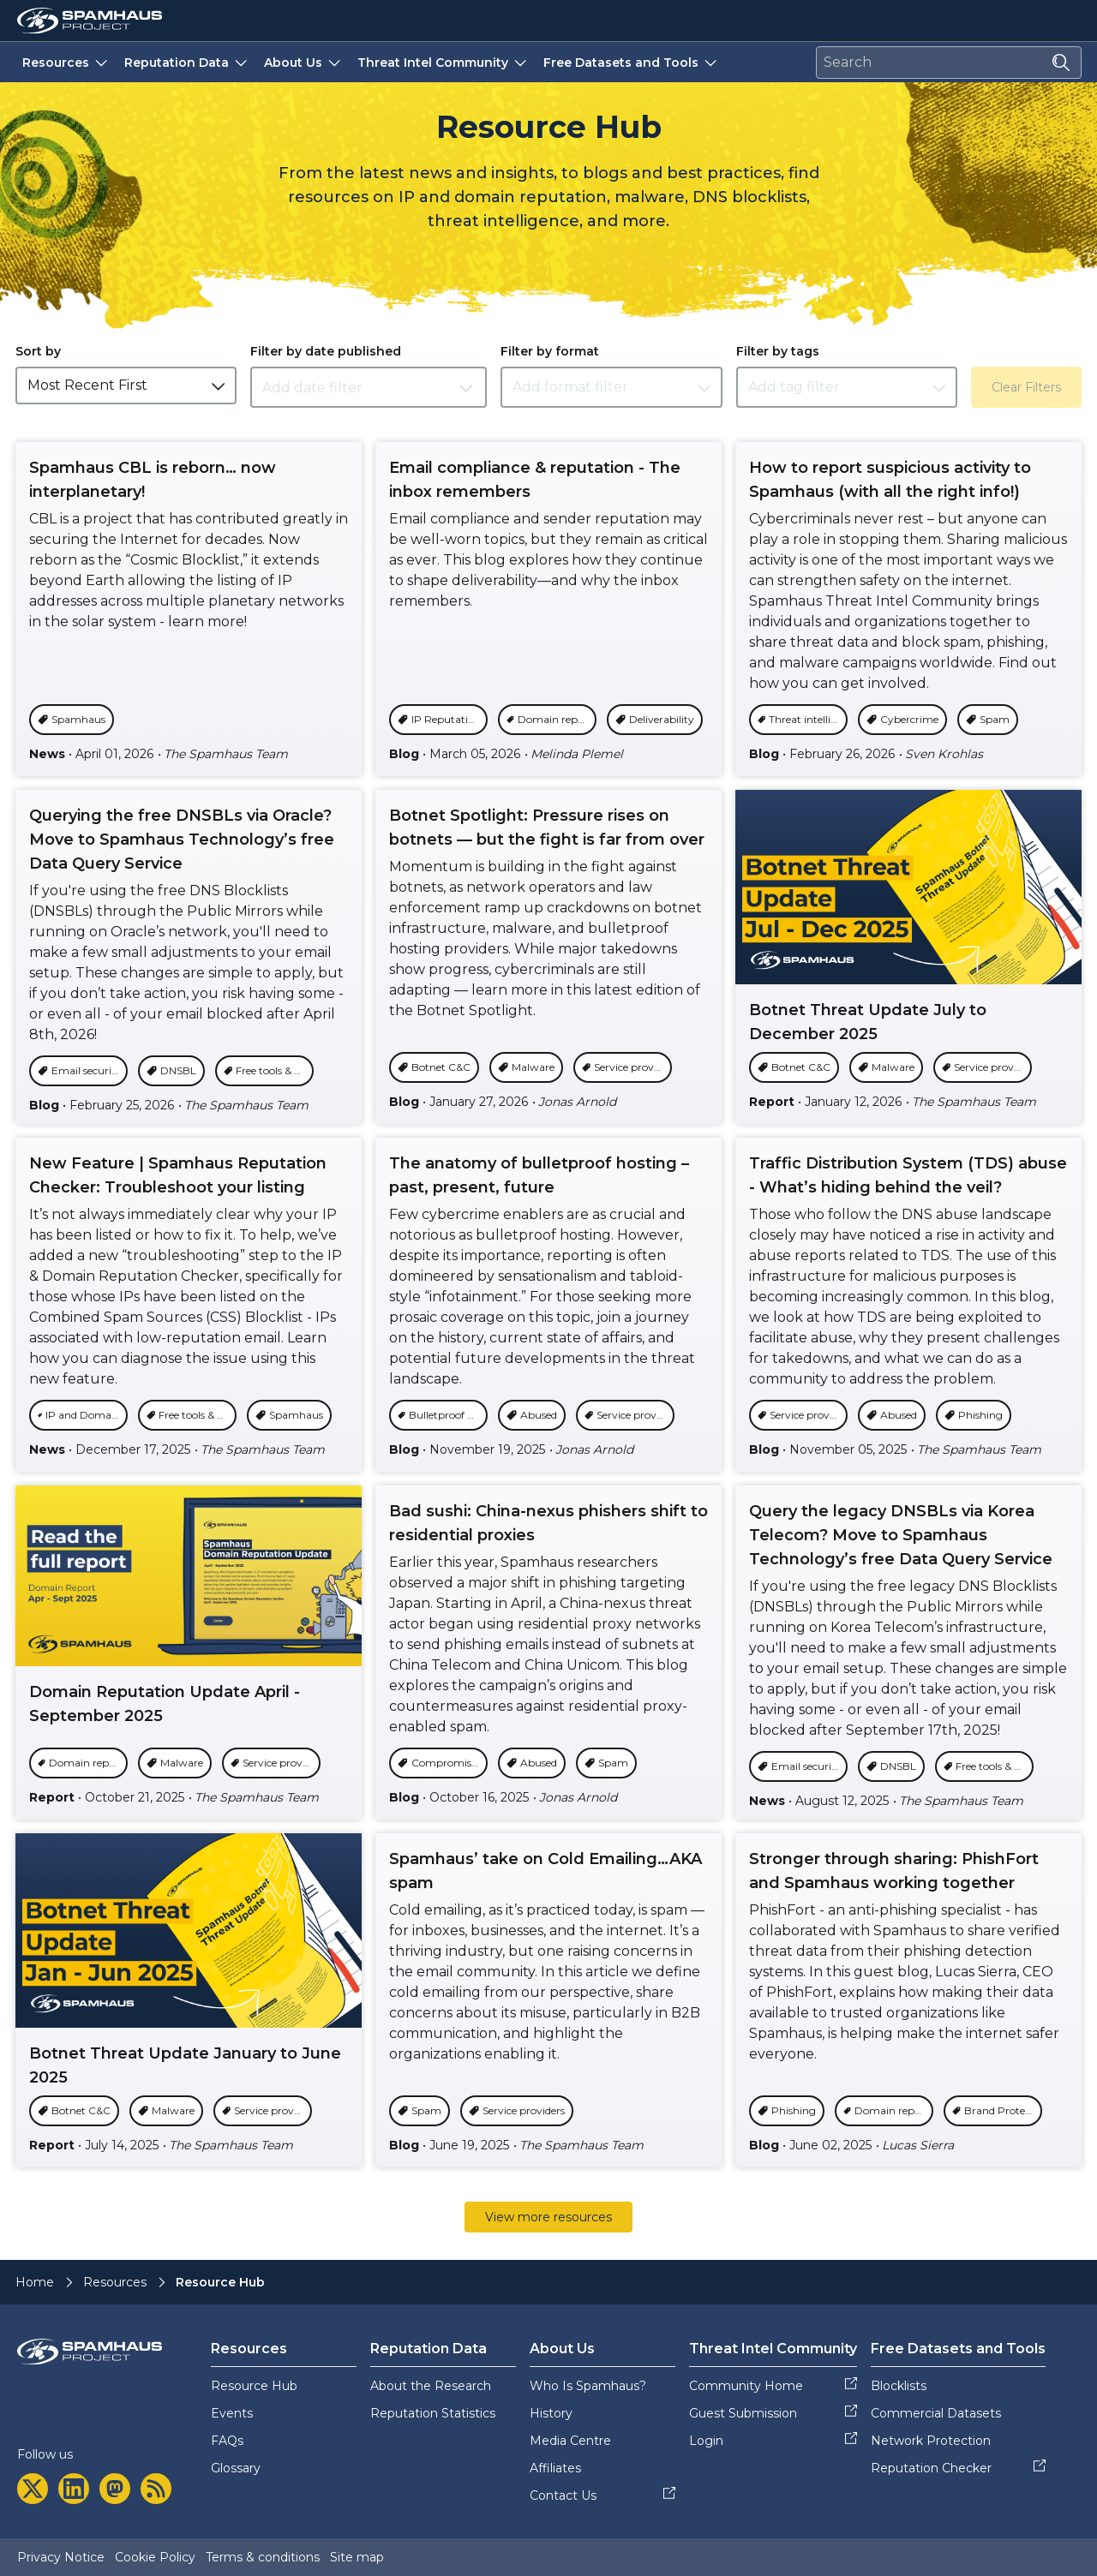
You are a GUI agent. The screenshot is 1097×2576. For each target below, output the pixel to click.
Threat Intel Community (443, 62)
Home (34, 2282)
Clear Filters (1026, 387)
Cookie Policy (155, 2557)
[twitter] (32, 2488)
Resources (66, 62)
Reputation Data (187, 62)
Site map (357, 2557)
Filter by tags (777, 351)
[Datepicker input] (368, 387)
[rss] (156, 2488)
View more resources (548, 2217)
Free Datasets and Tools (631, 62)
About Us (304, 62)
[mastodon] (114, 2488)
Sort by (38, 351)
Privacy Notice (61, 2557)
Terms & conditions (263, 2557)
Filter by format (550, 351)
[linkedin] (73, 2488)
